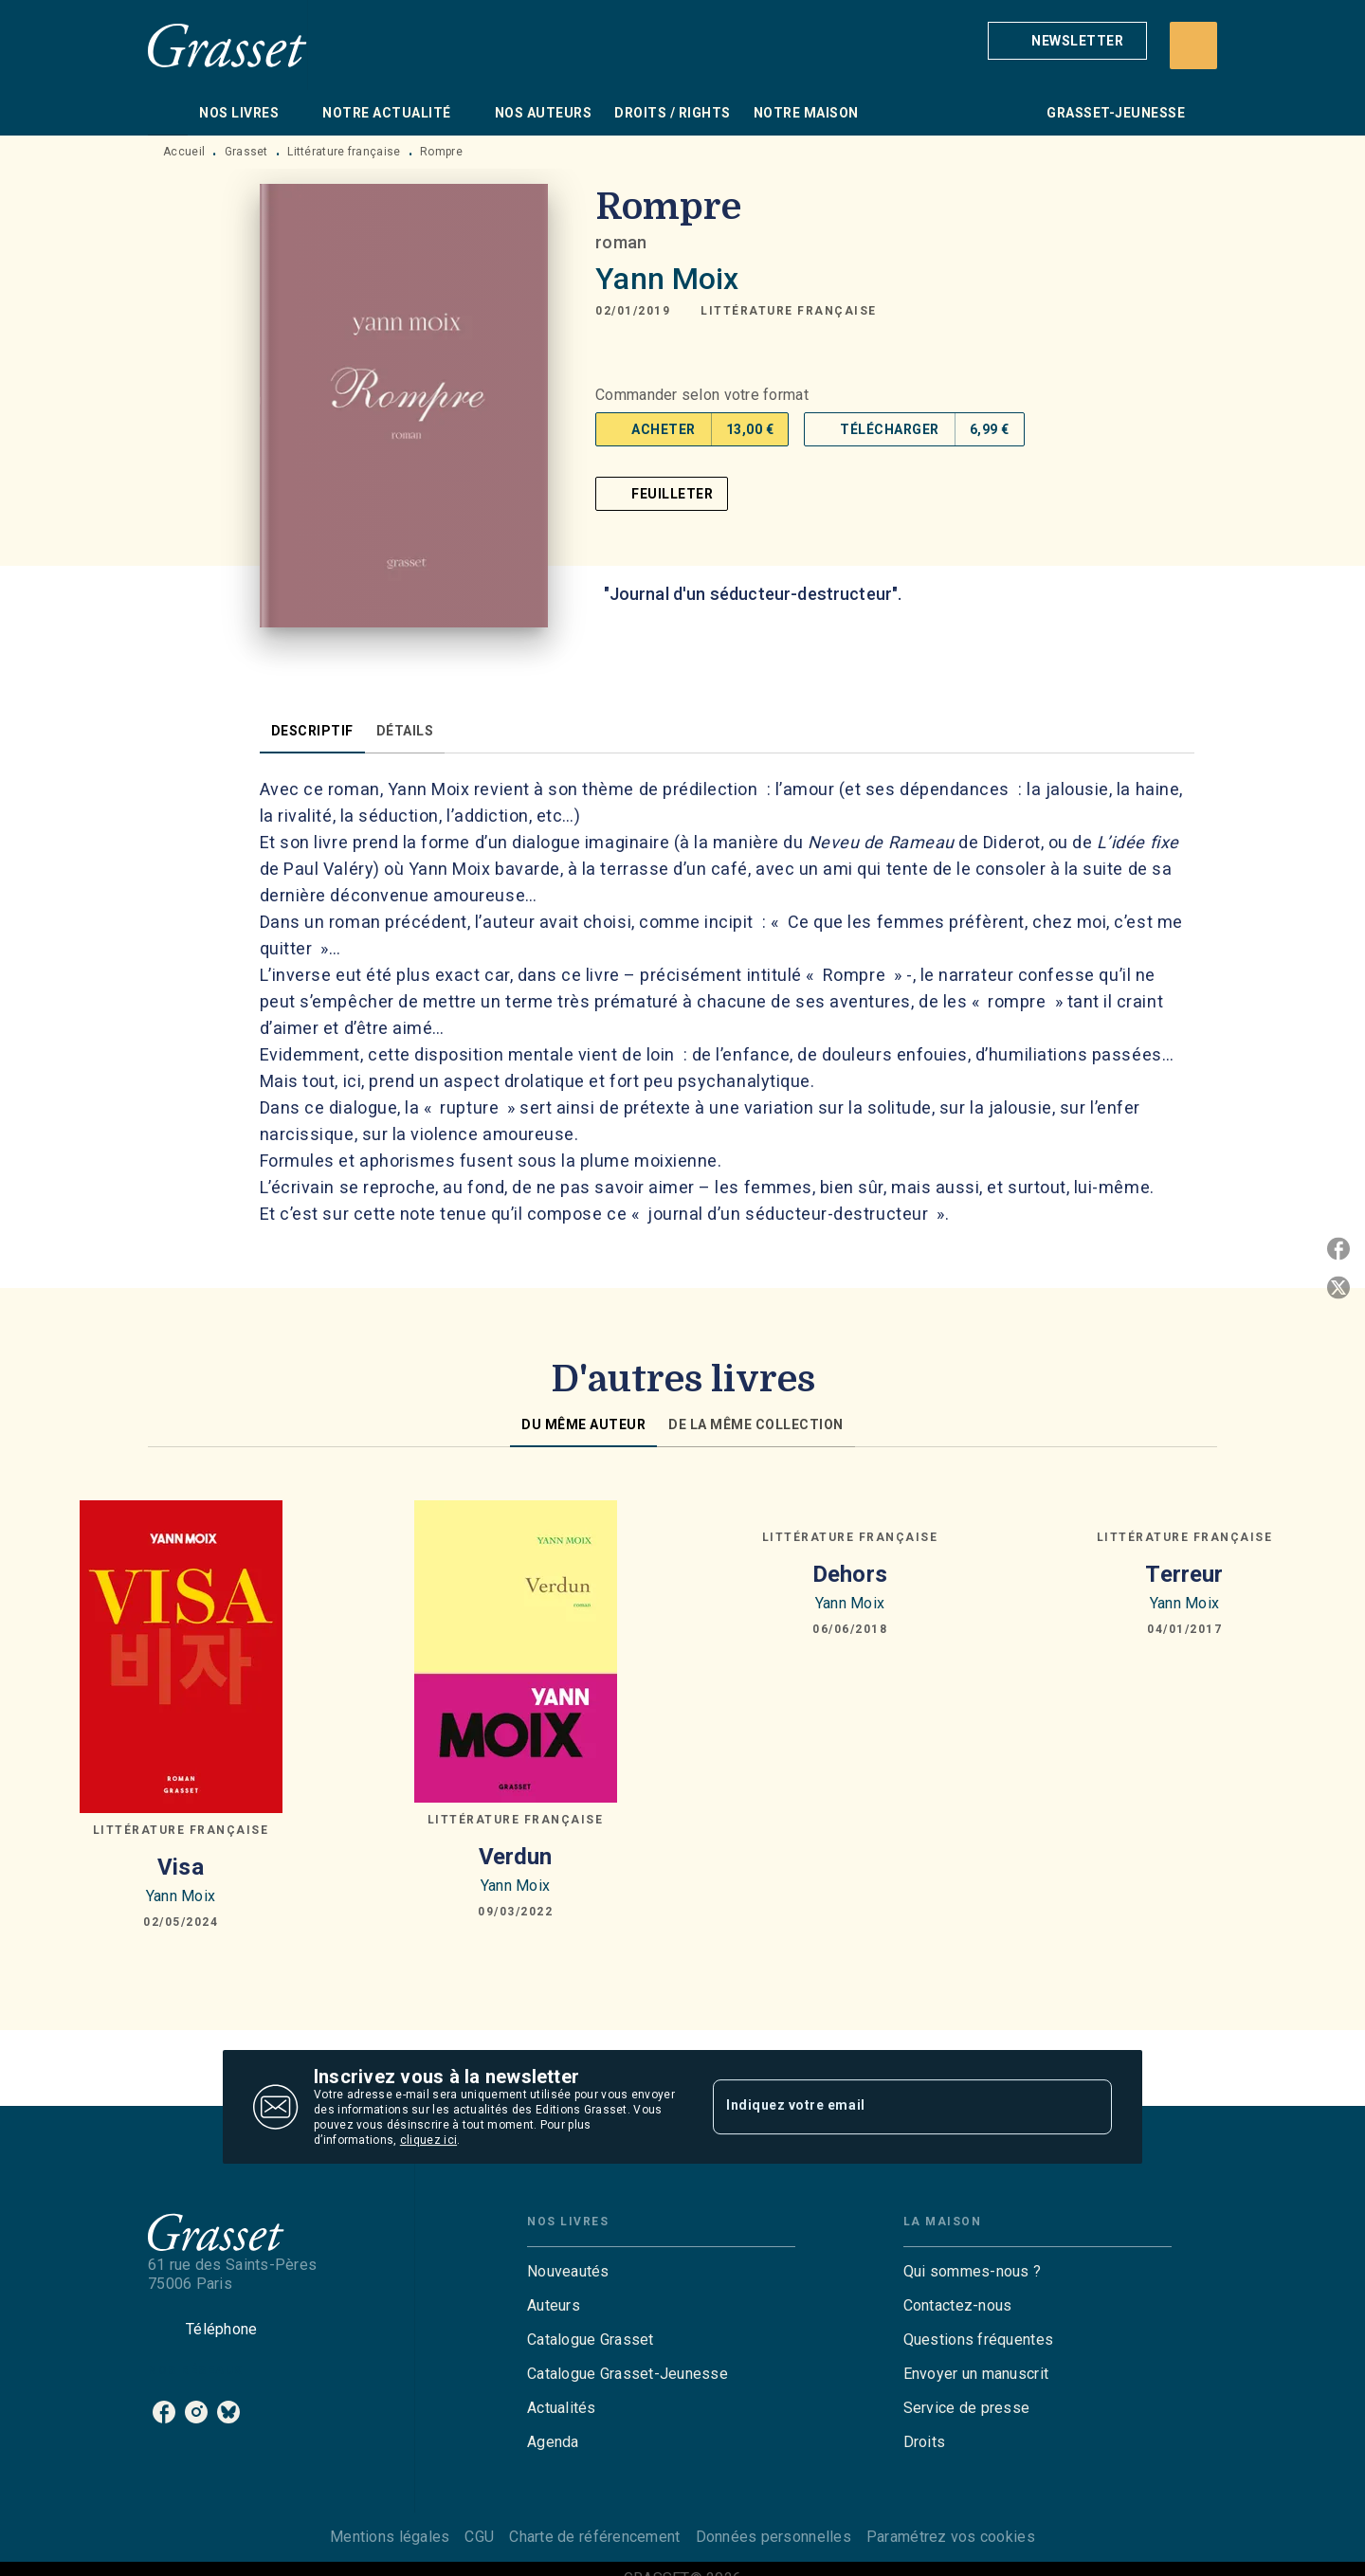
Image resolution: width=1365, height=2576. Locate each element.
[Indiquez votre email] (889, 2106)
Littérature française (343, 151)
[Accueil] (227, 45)
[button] (1067, 41)
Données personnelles (773, 2537)
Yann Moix (666, 279)
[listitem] (164, 2412)
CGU (479, 2537)
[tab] (168, 113)
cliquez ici (428, 2140)
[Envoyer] (1089, 2107)
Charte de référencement (594, 2537)
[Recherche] (1193, 45)
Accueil (184, 151)
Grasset (246, 151)
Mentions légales (389, 2537)
